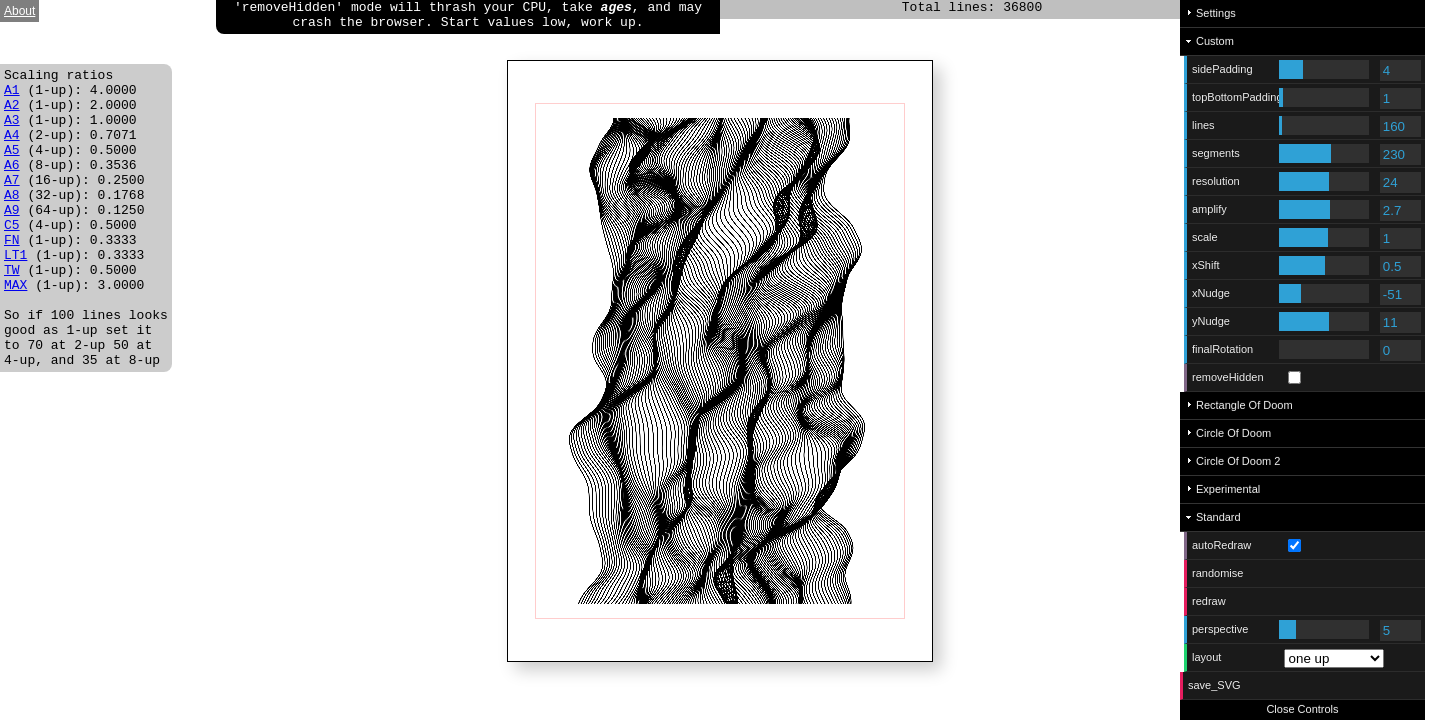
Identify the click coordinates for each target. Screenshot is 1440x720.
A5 (12, 167)
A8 (12, 221)
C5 (12, 257)
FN (12, 275)
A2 (12, 113)
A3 (12, 131)
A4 (12, 149)
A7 (12, 203)
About (19, 11)
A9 (12, 239)
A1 (12, 95)
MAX (15, 329)
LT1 (15, 293)
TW (12, 311)
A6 (12, 185)
